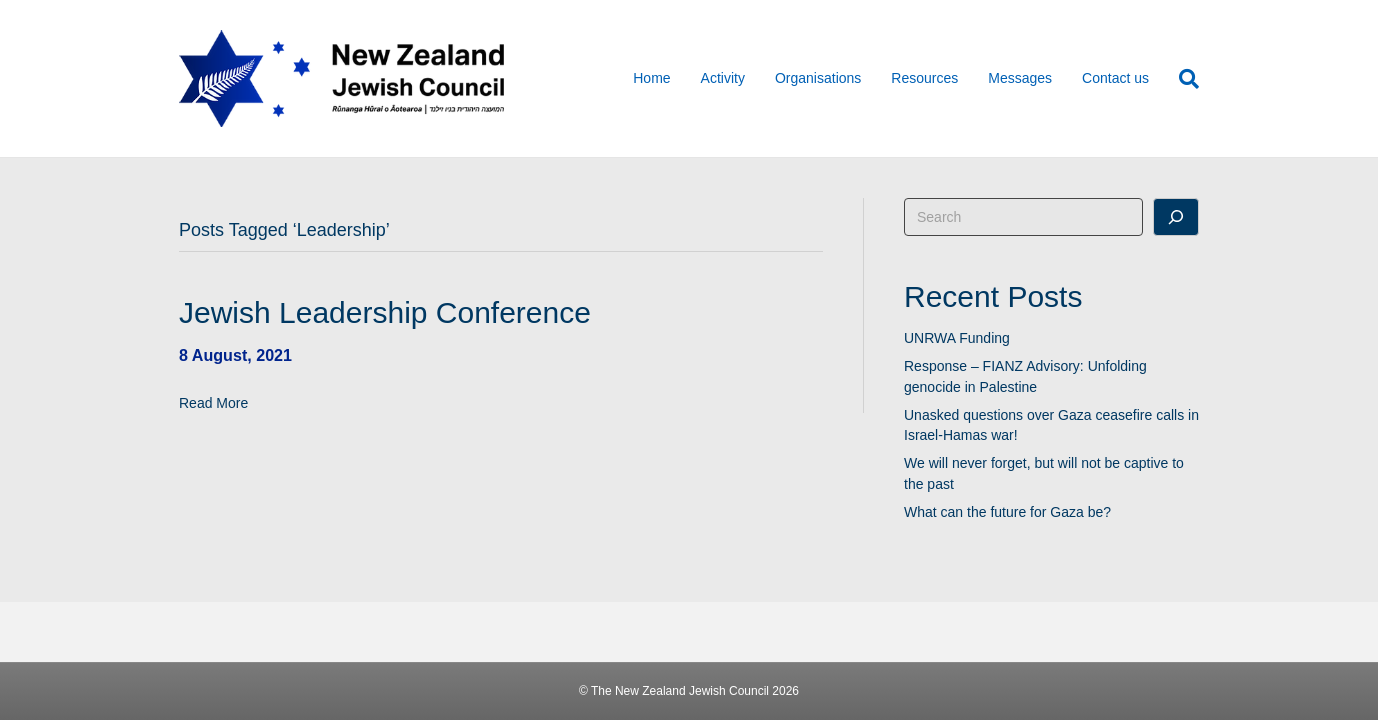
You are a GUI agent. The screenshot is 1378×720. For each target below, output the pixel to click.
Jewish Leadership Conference (385, 312)
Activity (723, 78)
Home (651, 78)
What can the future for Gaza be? (1007, 512)
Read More (213, 403)
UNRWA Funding (957, 338)
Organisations (818, 78)
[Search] (1181, 79)
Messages (1020, 78)
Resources (924, 78)
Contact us (1115, 78)
